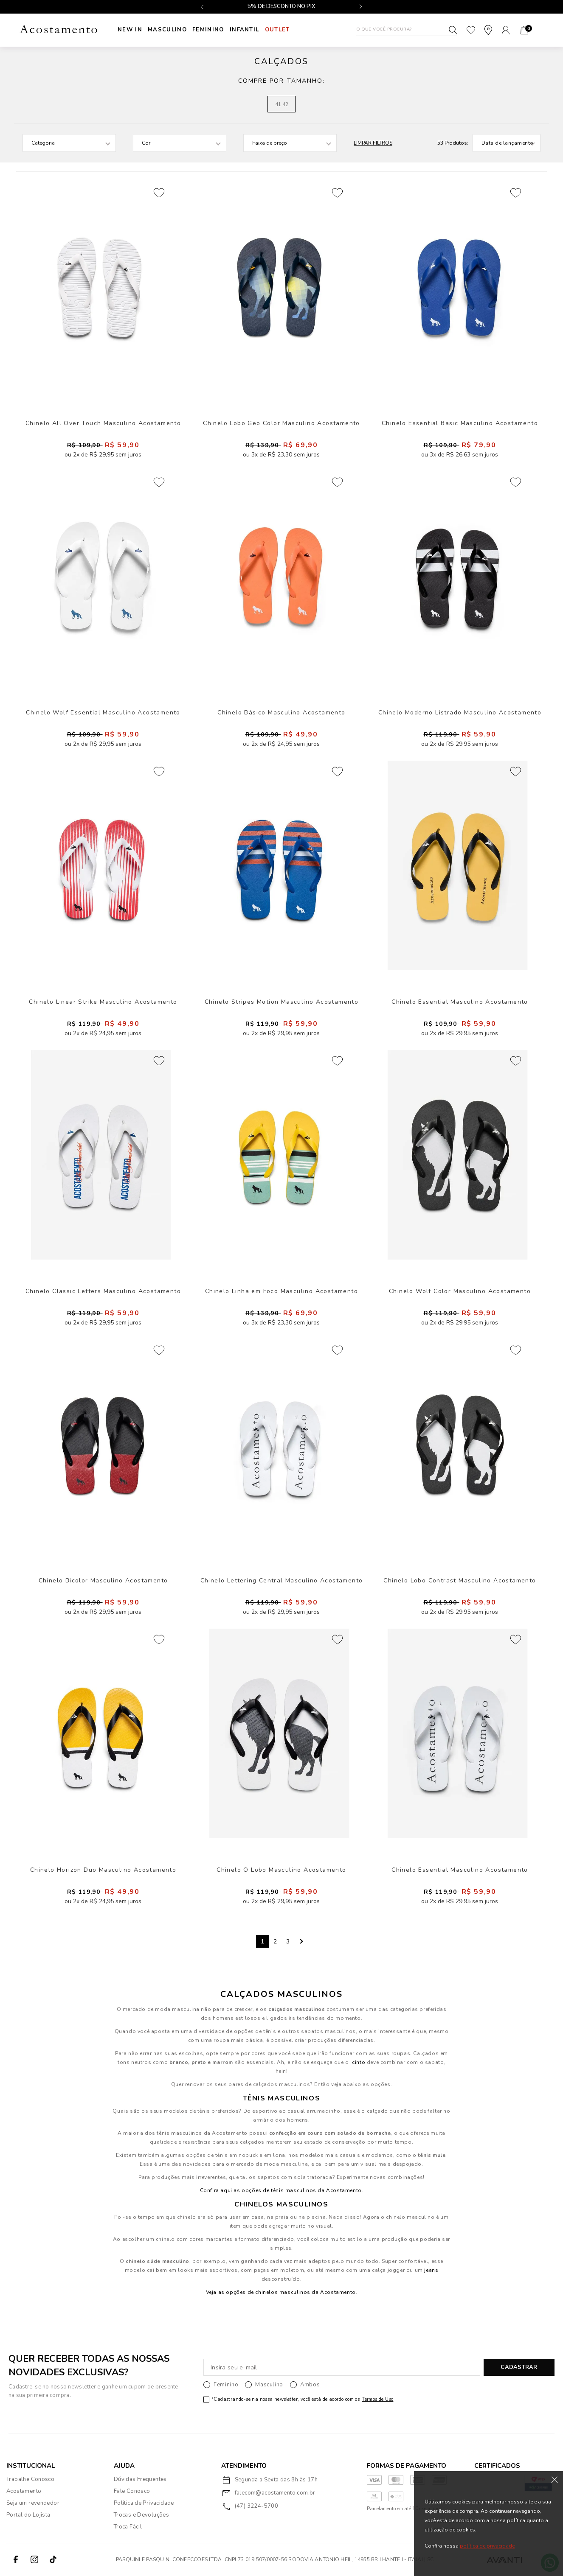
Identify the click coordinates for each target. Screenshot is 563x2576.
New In (130, 30)
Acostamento (23, 2491)
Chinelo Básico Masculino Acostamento (281, 712)
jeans (431, 2270)
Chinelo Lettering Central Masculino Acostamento (281, 1580)
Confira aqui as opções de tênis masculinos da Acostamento (281, 2190)
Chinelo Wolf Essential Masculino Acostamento (103, 712)
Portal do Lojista (28, 2515)
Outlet (288, 30)
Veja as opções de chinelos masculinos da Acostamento (281, 2292)
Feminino (214, 30)
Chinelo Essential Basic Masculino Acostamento (460, 423)
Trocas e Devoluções (141, 2515)
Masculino (170, 30)
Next (300, 1941)
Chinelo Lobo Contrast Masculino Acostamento (459, 1580)
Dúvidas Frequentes (140, 2479)
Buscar (453, 30)
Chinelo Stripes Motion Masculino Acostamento (282, 1002)
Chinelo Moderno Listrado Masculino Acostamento (459, 712)
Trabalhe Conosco (30, 2479)
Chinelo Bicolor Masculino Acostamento (103, 1580)
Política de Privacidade (144, 2503)
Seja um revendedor (32, 2503)
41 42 (281, 104)
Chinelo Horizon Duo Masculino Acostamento (103, 1870)
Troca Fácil (128, 2527)
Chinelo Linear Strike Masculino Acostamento (103, 1002)
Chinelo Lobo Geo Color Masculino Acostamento (281, 423)
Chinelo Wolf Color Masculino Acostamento (460, 1291)
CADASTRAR (519, 2367)
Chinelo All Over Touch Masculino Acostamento (103, 423)
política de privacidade (487, 2545)
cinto (358, 2062)
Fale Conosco (132, 2491)
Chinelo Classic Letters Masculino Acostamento (103, 1291)
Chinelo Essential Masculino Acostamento (459, 1002)
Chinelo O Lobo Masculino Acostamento (281, 1870)
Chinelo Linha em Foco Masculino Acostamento (281, 1291)
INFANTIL (252, 30)
